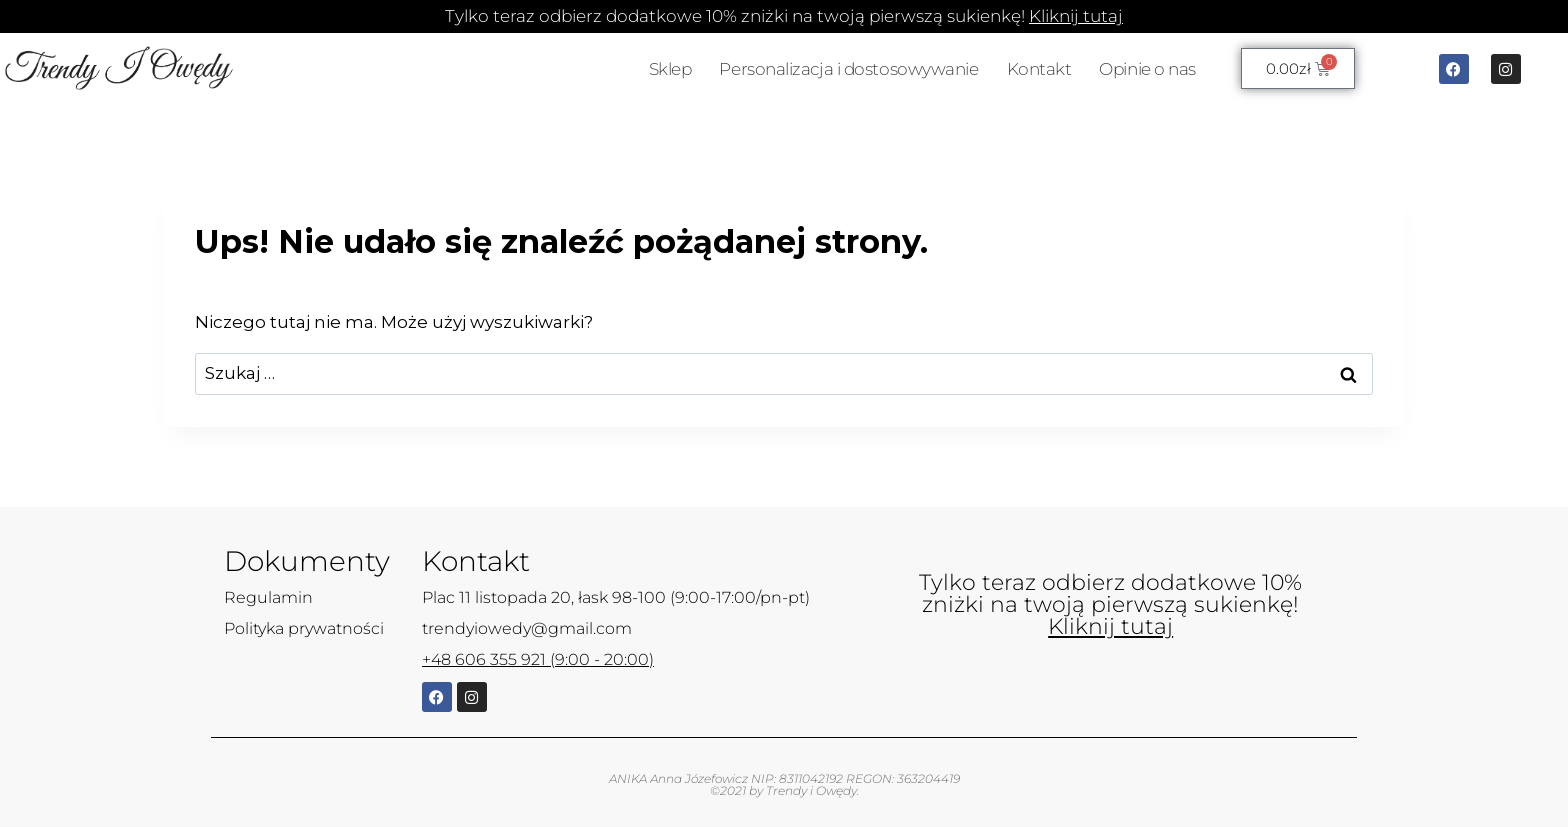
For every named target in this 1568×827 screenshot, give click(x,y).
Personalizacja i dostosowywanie (848, 69)
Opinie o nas (1147, 69)
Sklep (670, 69)
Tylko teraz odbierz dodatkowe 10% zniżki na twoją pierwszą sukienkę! (784, 16)
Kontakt (1039, 69)
